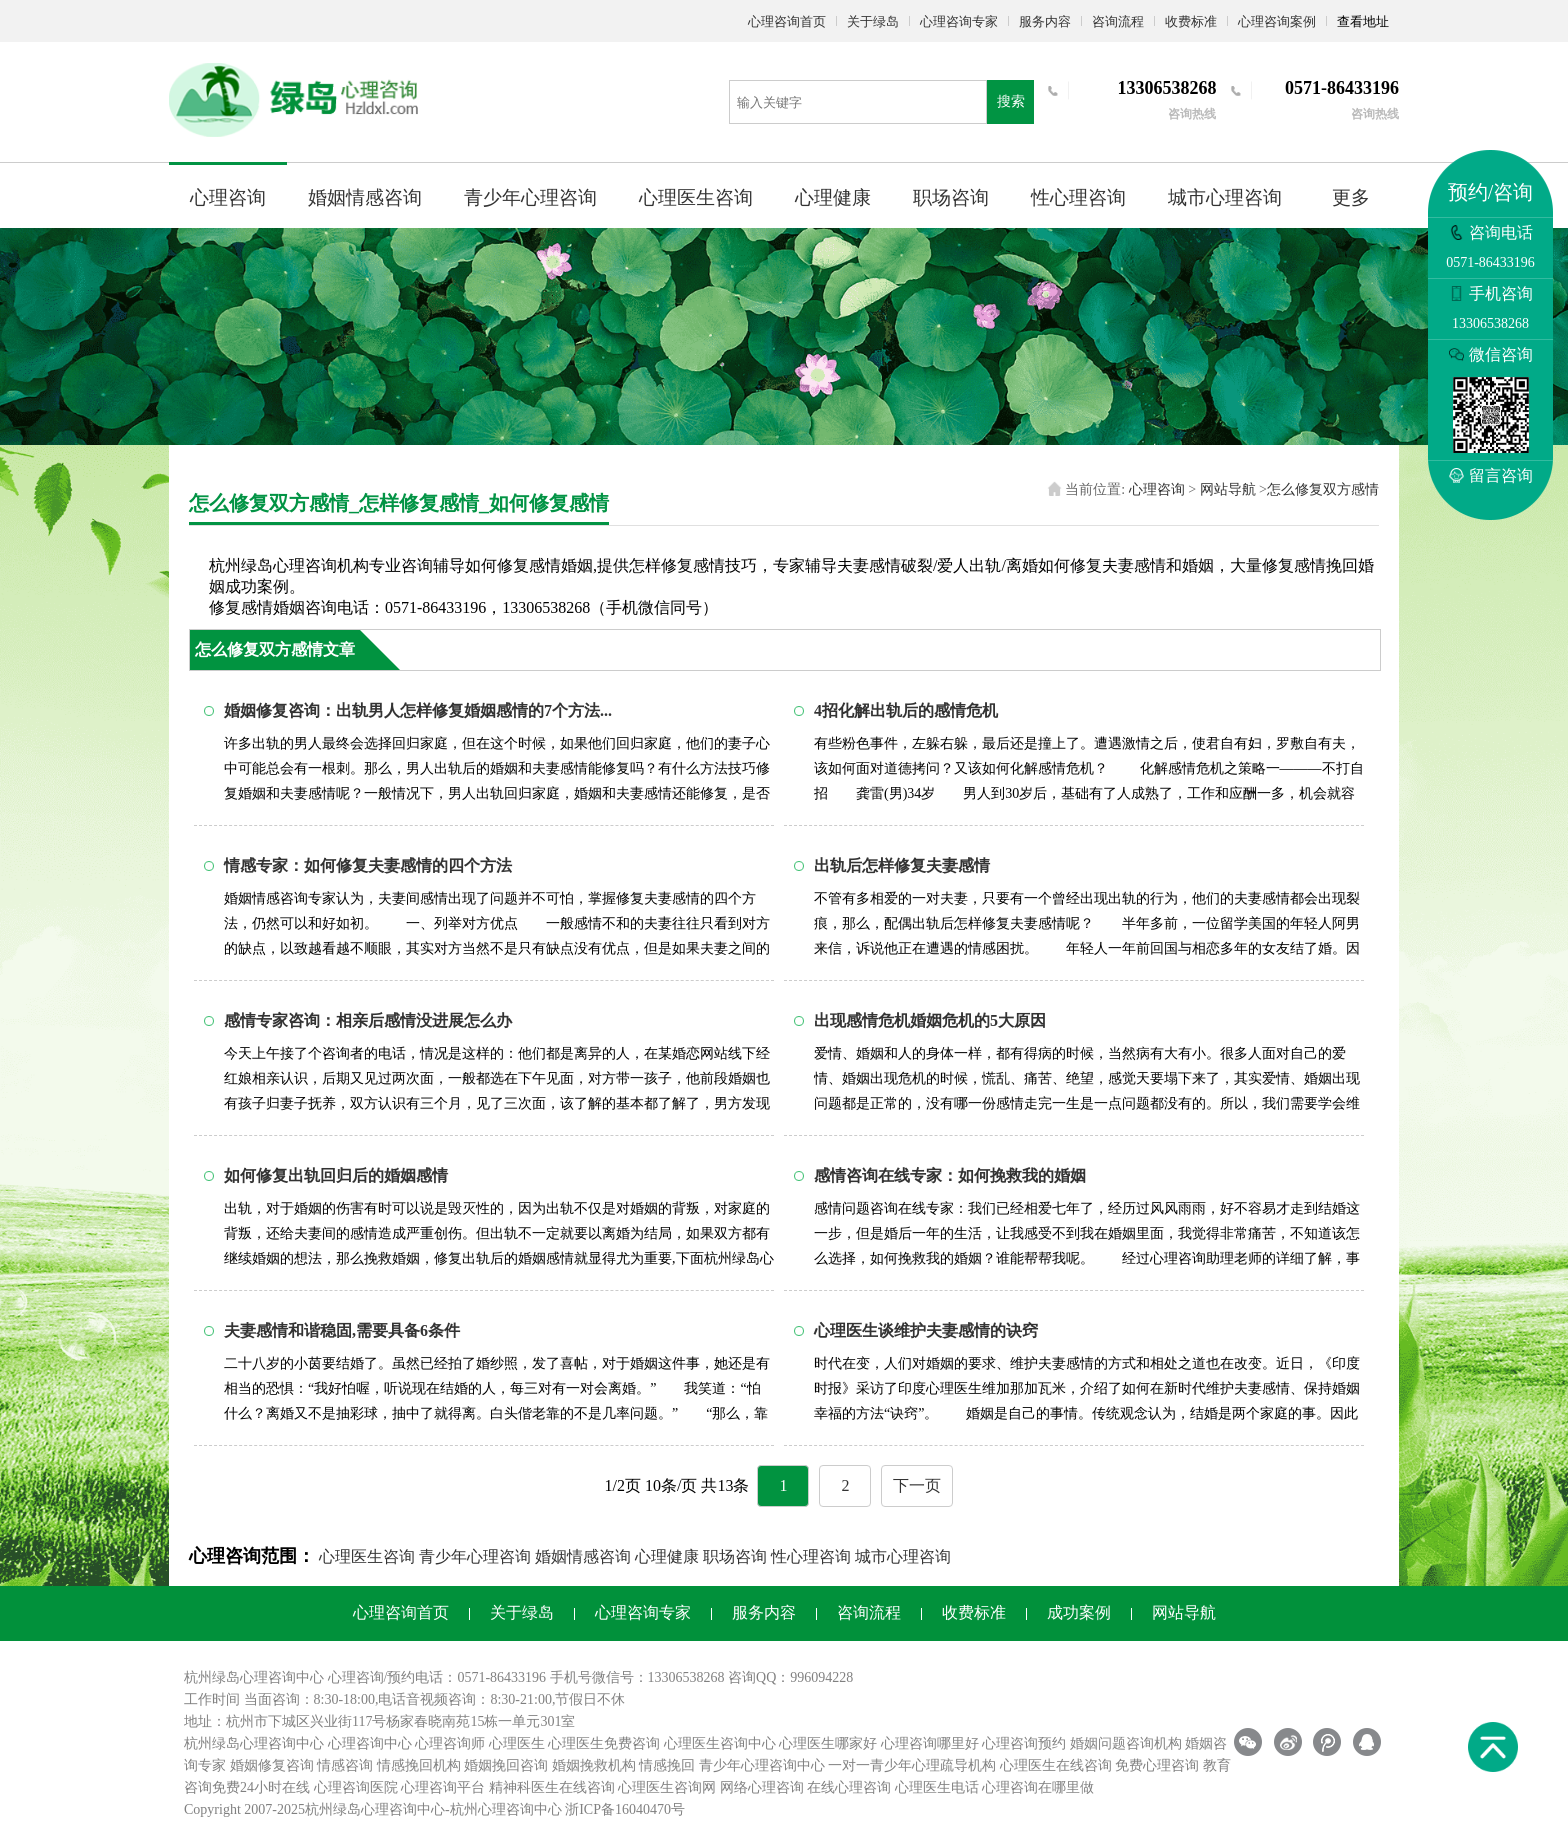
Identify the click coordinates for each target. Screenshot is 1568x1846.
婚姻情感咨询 (365, 197)
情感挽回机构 (419, 1765)
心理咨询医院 (356, 1787)
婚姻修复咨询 (272, 1765)
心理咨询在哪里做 (1038, 1787)
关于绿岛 (873, 21)
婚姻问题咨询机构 (1126, 1743)
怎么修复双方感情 (1323, 489)
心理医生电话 (937, 1787)
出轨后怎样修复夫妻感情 (902, 865)
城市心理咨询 (1225, 197)
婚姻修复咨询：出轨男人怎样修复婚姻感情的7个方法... (418, 710)
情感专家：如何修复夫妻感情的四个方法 (368, 865)
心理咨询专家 (959, 21)
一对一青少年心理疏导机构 (912, 1765)
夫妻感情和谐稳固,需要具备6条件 (342, 1330)
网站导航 (1228, 489)
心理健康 (833, 197)
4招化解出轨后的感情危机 (906, 710)
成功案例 (1079, 1612)
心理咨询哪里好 (930, 1743)
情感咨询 (345, 1765)
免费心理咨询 (1157, 1765)
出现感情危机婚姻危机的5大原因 (930, 1020)
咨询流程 (1118, 21)
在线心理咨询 (849, 1787)
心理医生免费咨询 (604, 1743)
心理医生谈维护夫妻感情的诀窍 (926, 1330)
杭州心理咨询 (492, 1809)
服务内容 (1045, 21)
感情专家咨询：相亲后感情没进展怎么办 (368, 1020)
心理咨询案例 (1277, 21)
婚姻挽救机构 (594, 1765)
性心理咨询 (1078, 197)
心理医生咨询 (696, 197)
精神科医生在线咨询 (552, 1787)
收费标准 (1191, 21)
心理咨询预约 (1024, 1743)
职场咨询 (951, 197)
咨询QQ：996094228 (790, 1677)
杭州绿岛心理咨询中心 (254, 1743)
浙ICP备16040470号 (625, 1809)
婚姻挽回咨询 (506, 1765)
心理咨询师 (450, 1743)
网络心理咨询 (762, 1787)
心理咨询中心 (370, 1743)
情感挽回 (667, 1765)
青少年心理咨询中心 (762, 1765)
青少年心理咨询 (530, 197)
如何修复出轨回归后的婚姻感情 (336, 1175)
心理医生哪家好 (828, 1743)
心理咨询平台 (443, 1787)
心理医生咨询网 (667, 1787)
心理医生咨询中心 (720, 1743)
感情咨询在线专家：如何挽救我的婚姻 (950, 1175)
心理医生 (517, 1743)
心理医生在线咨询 (1056, 1765)
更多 (1351, 197)
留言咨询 (1491, 475)
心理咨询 (228, 197)
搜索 (1011, 101)
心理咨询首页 (787, 21)
